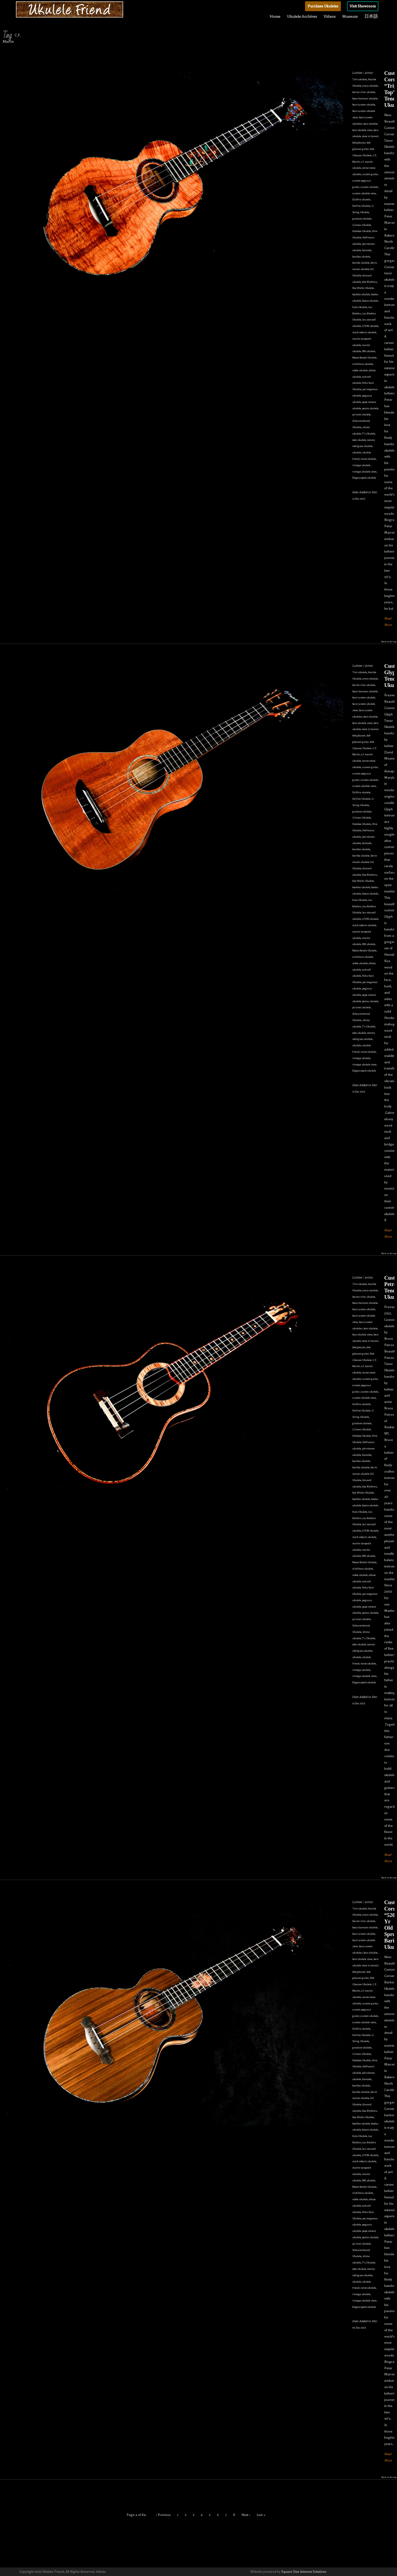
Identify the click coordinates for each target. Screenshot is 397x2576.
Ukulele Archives (302, 16)
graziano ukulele (361, 218)
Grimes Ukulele (361, 225)
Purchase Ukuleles (323, 6)
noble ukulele (360, 370)
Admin (101, 2572)
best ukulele (370, 123)
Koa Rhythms (369, 281)
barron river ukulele (363, 92)
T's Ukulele (368, 433)
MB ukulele (368, 351)
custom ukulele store (364, 193)
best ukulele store (362, 130)
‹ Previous (163, 2515)
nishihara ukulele (362, 363)
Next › (245, 2515)
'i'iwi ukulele (359, 79)
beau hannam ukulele (365, 98)
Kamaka (366, 250)
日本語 (371, 16)
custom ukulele (369, 186)
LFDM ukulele (370, 325)
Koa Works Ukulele (363, 287)
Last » (261, 2515)
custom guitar (370, 174)
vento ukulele (368, 458)
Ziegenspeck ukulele (364, 477)
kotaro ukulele (370, 300)
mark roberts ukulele (364, 332)
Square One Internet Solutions (303, 2572)
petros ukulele (370, 408)
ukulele (356, 452)
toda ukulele (359, 440)
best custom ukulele (363, 104)
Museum (350, 16)
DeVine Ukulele (361, 205)
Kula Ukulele (359, 307)
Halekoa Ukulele (361, 231)
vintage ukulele (361, 465)
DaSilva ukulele (361, 199)
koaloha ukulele (361, 294)
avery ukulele (370, 85)
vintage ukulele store (364, 471)
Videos (330, 16)
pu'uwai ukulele (361, 414)
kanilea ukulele (361, 256)
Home (275, 16)
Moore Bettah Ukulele (364, 357)
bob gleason (359, 142)
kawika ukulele (361, 262)
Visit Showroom (363, 6)
